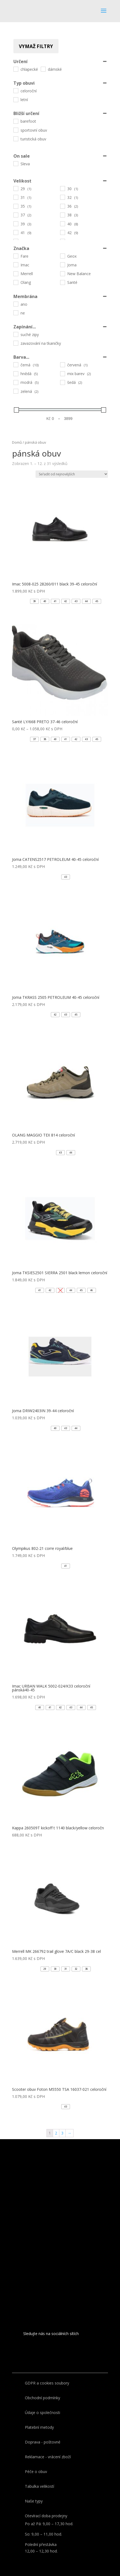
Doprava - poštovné (42, 2442)
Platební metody (39, 2427)
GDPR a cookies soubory (47, 2383)
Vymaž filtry (36, 46)
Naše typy (34, 2501)
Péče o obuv (36, 2471)
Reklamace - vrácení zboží (48, 2456)
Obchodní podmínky (42, 2397)
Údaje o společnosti (42, 2412)
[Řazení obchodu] (72, 474)
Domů (17, 442)
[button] (34, 601)
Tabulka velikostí (39, 2486)
